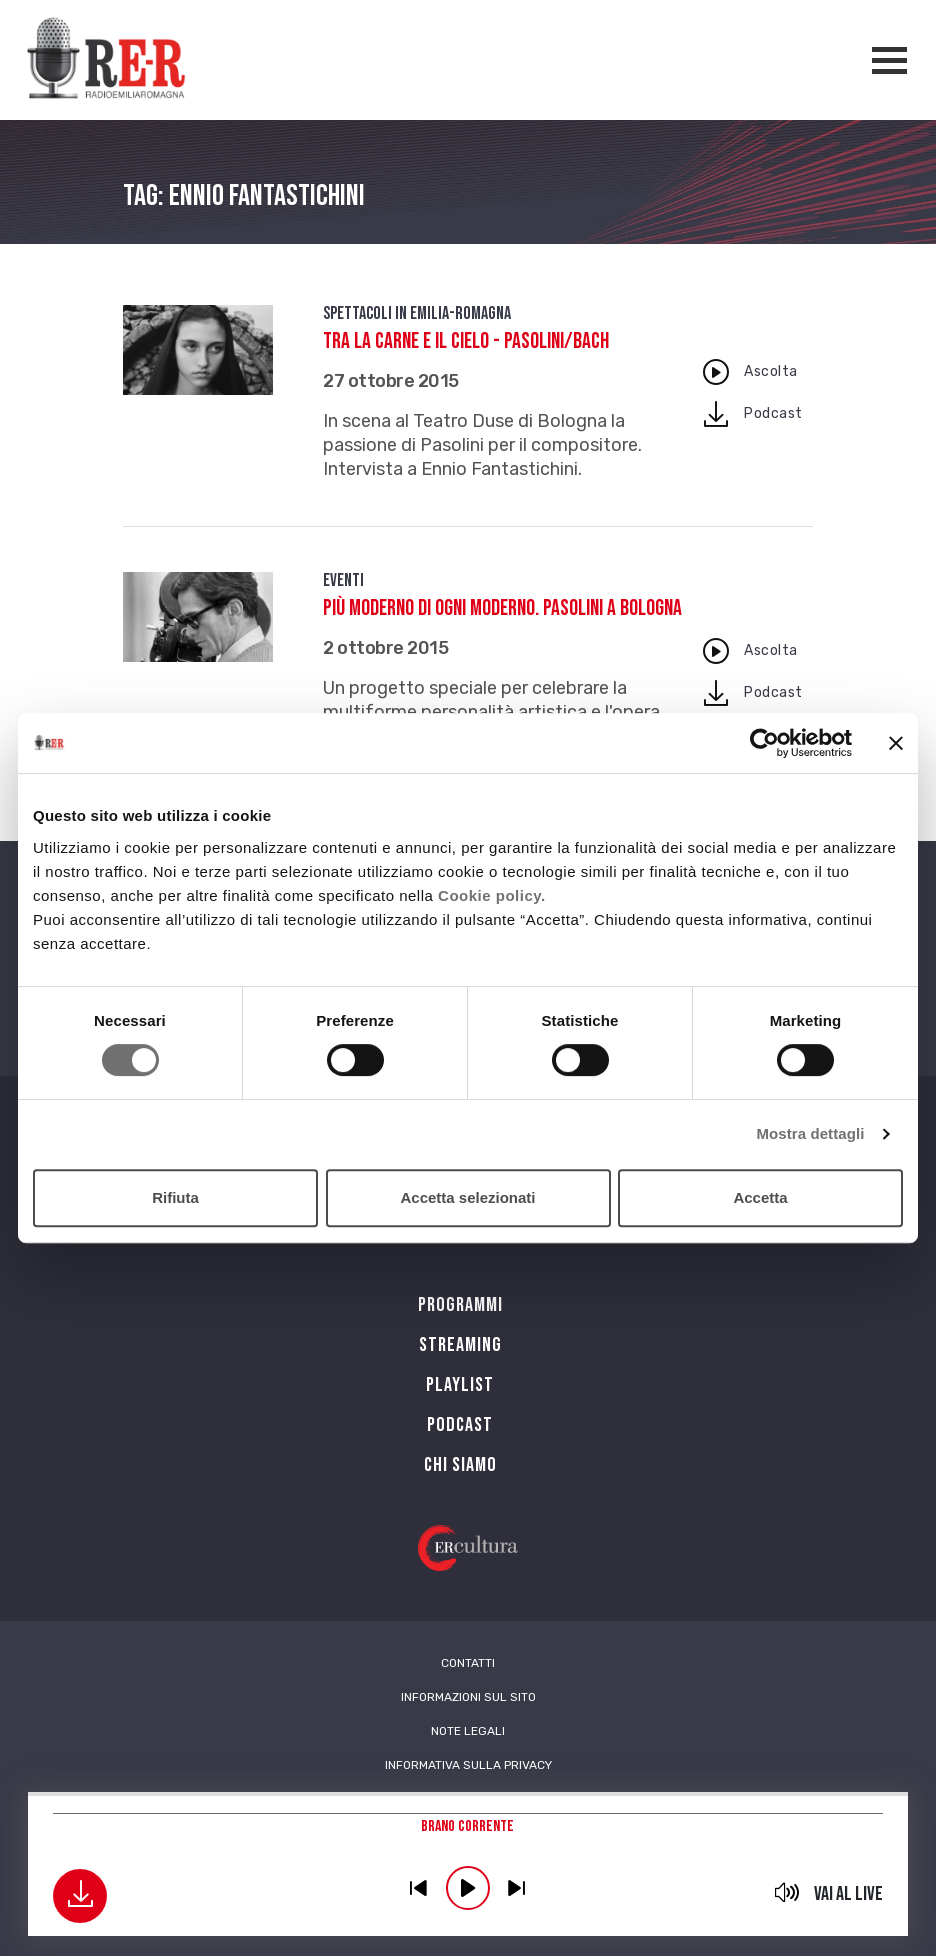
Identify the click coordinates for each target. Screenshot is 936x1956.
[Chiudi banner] (896, 743)
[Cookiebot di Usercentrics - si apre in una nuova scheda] (764, 743)
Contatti (468, 1663)
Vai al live (848, 1894)
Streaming (460, 1345)
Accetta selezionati (467, 1197)
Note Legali (468, 1731)
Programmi (460, 1305)
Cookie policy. (492, 895)
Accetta (760, 1197)
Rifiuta (175, 1197)
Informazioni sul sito (468, 1697)
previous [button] (419, 1888)
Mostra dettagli (810, 1133)
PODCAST (460, 1425)
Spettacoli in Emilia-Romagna (417, 313)
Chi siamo (460, 1465)
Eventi (343, 580)
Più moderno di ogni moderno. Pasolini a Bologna (502, 608)
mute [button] (787, 1892)
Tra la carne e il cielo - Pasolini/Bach (466, 341)
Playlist (460, 1385)
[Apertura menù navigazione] (889, 60)
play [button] (468, 1888)
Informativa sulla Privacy (468, 1765)
